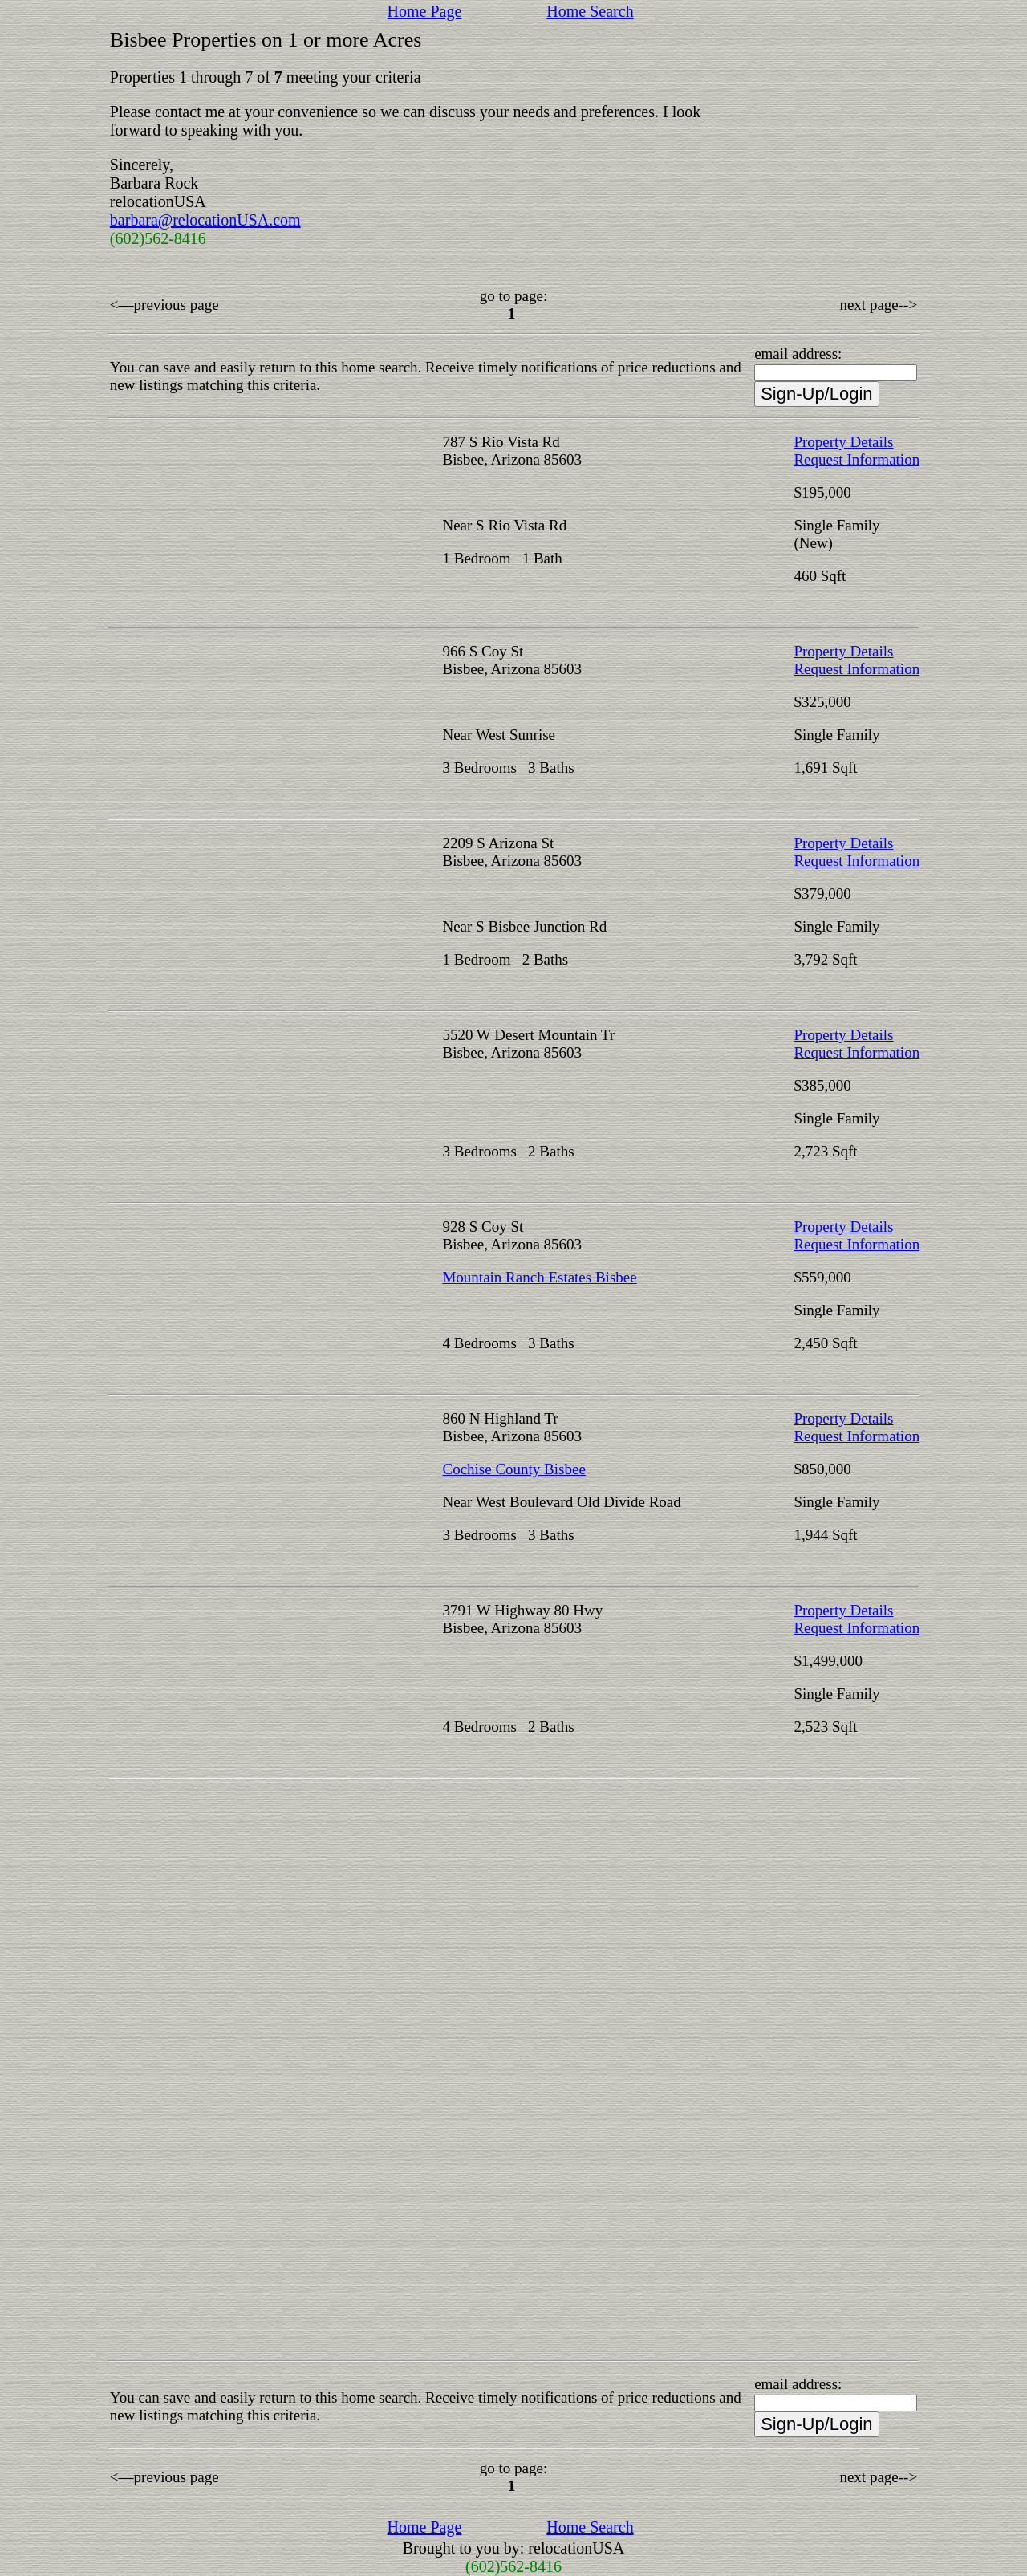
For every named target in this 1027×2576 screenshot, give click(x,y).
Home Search (589, 11)
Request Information (856, 459)
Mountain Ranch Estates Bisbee (539, 1277)
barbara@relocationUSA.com (205, 220)
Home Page (425, 11)
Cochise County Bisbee (513, 1469)
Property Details (843, 441)
